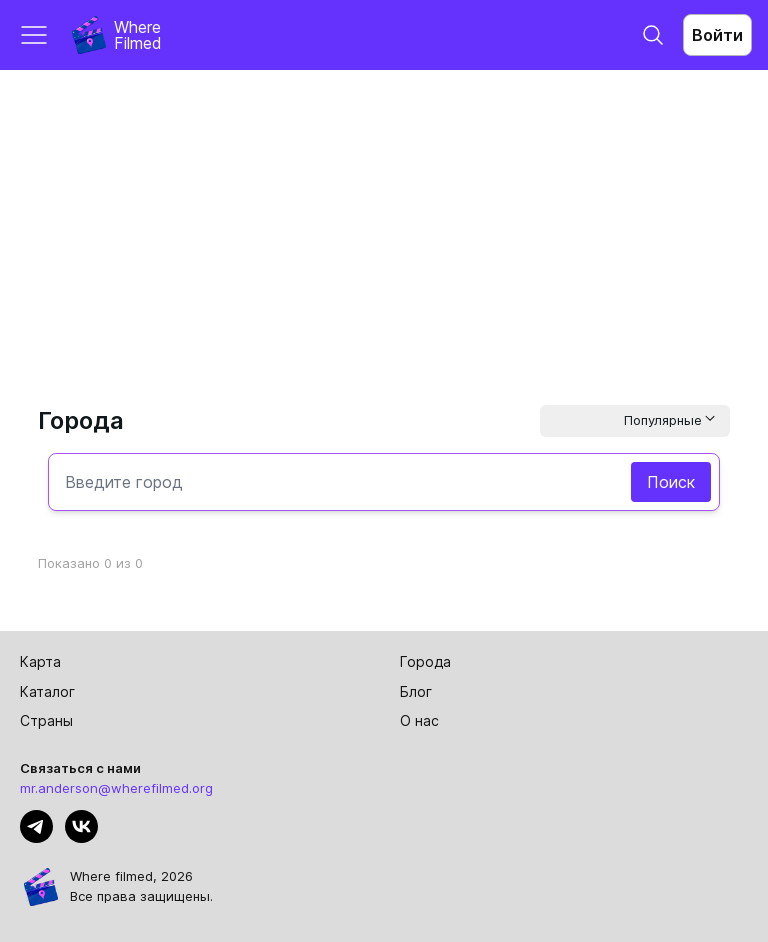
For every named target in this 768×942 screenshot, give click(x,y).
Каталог (47, 691)
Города (425, 661)
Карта (40, 661)
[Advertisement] (384, 220)
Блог (416, 691)
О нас (419, 720)
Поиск (671, 482)
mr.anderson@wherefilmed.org (116, 788)
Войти (717, 35)
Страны (46, 720)
